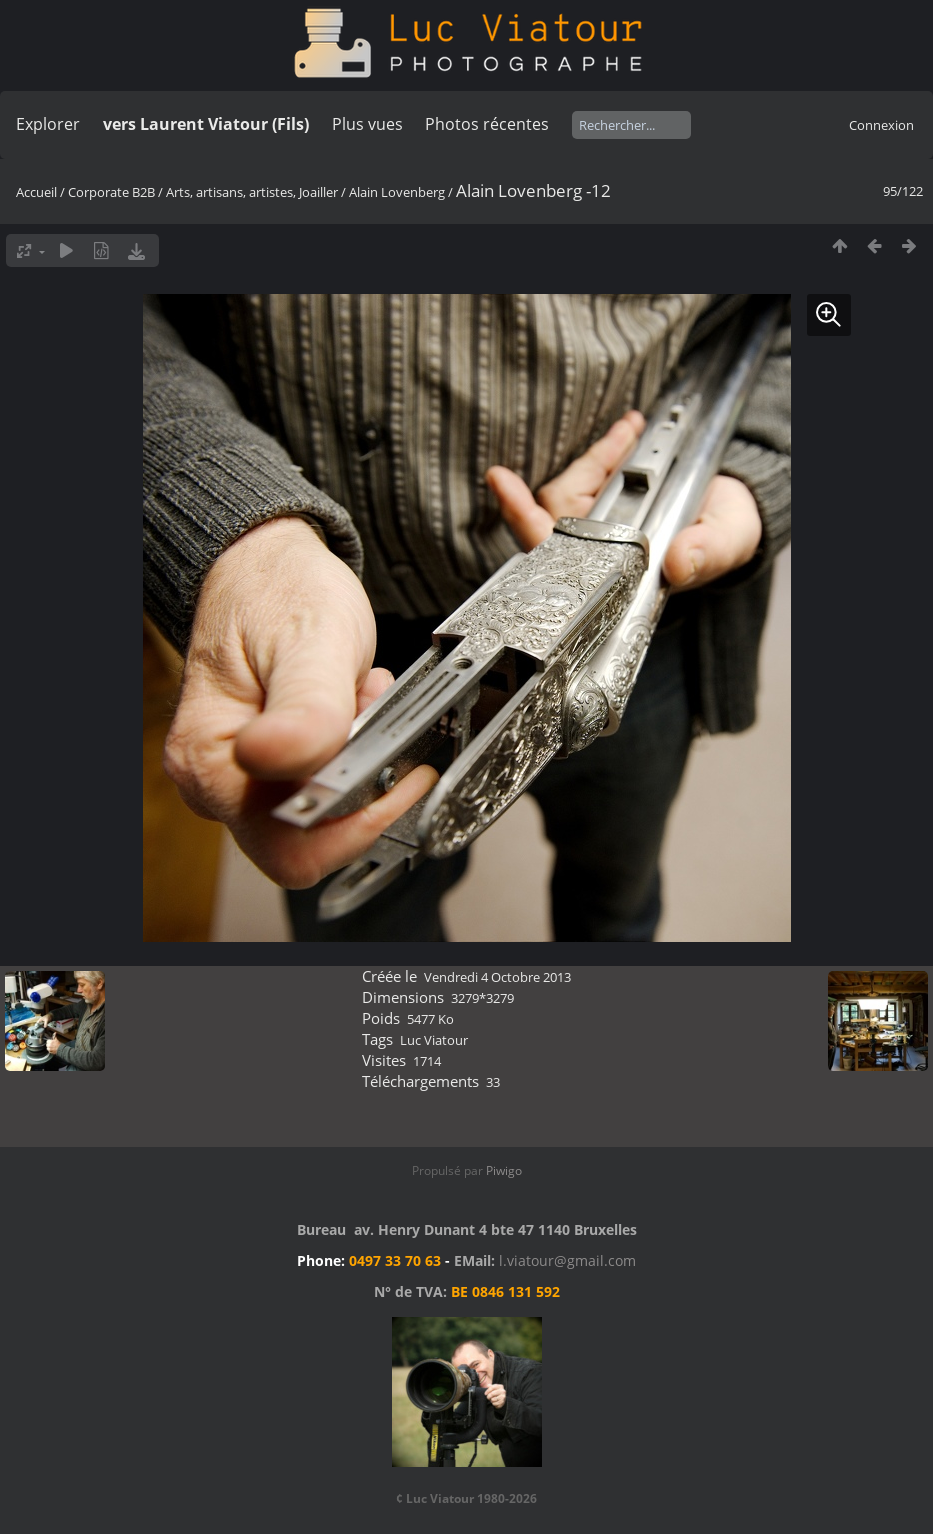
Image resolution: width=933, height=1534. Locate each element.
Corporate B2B (111, 192)
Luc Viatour (434, 1040)
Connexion (881, 125)
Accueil (36, 192)
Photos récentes (487, 124)
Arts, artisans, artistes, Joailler (252, 192)
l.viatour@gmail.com (567, 1260)
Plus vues (367, 124)
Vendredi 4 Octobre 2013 (497, 977)
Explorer (48, 124)
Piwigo (504, 1170)
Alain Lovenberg (397, 192)
